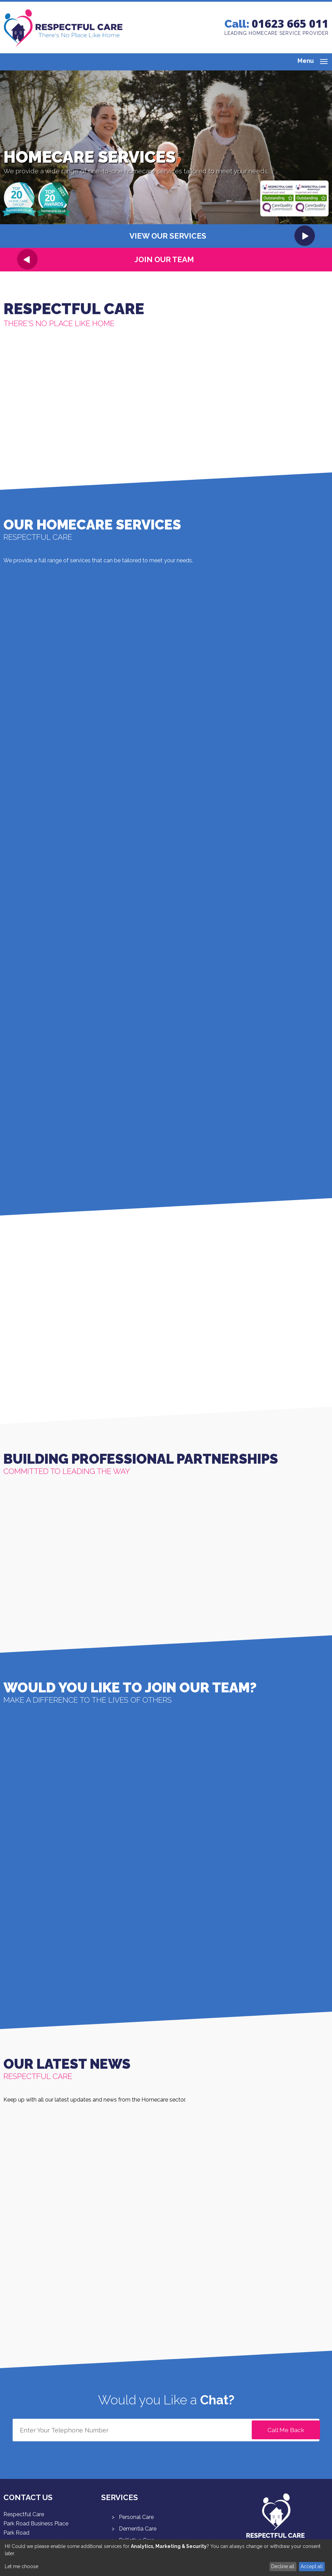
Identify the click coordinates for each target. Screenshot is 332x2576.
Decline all (282, 2566)
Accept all (312, 2566)
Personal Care (136, 2517)
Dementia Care (137, 2528)
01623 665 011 (290, 23)
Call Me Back (285, 2429)
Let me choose (21, 2566)
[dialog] (166, 2557)
